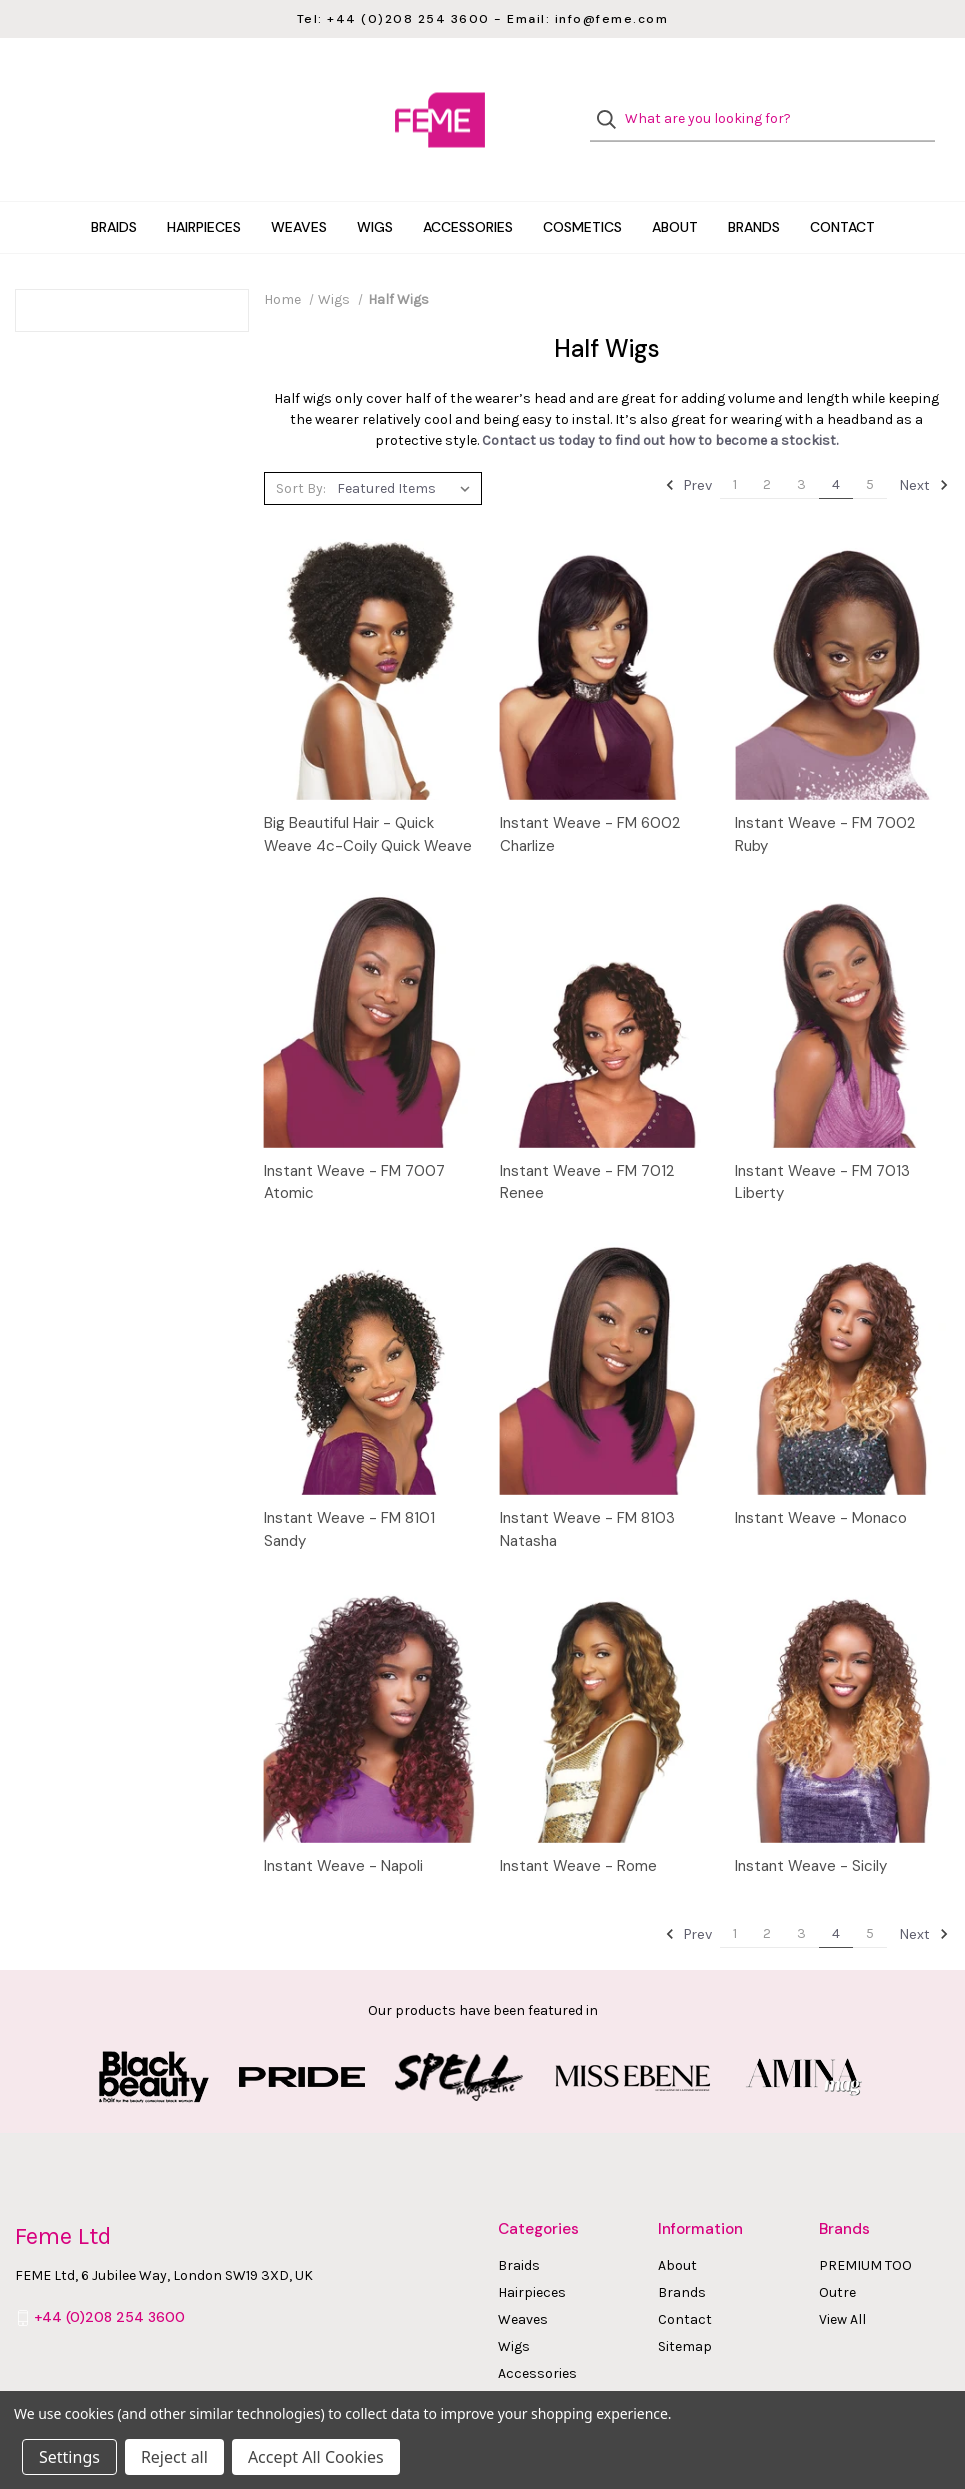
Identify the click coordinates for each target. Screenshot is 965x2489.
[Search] (612, 103)
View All (842, 2285)
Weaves (299, 194)
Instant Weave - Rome (578, 1832)
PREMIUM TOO (865, 2231)
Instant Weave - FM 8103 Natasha (587, 1495)
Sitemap (685, 2312)
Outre (837, 2258)
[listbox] (407, 455)
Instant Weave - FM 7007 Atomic (354, 1148)
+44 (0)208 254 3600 (109, 2283)
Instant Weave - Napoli (343, 1832)
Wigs (375, 194)
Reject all (174, 2457)
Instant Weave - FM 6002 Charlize (590, 800)
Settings (69, 2457)
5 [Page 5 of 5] (870, 451)
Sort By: (301, 454)
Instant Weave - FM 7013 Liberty (822, 1148)
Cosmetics (582, 194)
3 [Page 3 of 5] (801, 451)
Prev (688, 452)
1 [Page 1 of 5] (735, 451)
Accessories (468, 194)
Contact (842, 194)
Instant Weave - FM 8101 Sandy (349, 1495)
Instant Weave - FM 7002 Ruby (825, 800)
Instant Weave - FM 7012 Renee (587, 1148)
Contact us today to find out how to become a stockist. (660, 407)
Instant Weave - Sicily (811, 1832)
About (675, 194)
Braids (114, 194)
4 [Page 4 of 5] (836, 451)
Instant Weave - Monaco (821, 1484)
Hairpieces (204, 194)
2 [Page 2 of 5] (767, 451)
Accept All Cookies (316, 2457)
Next (924, 452)
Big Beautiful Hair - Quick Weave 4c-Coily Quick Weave (368, 800)
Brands (754, 194)
